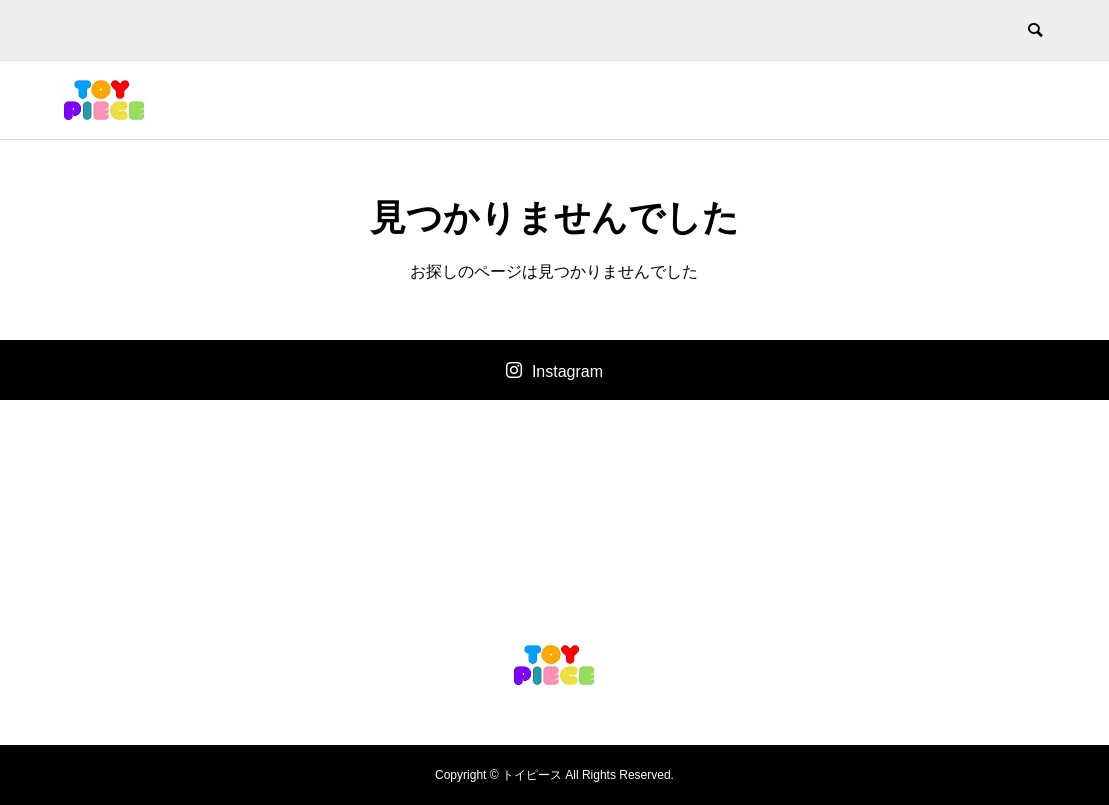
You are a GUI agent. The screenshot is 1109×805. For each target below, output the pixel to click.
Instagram (567, 371)
